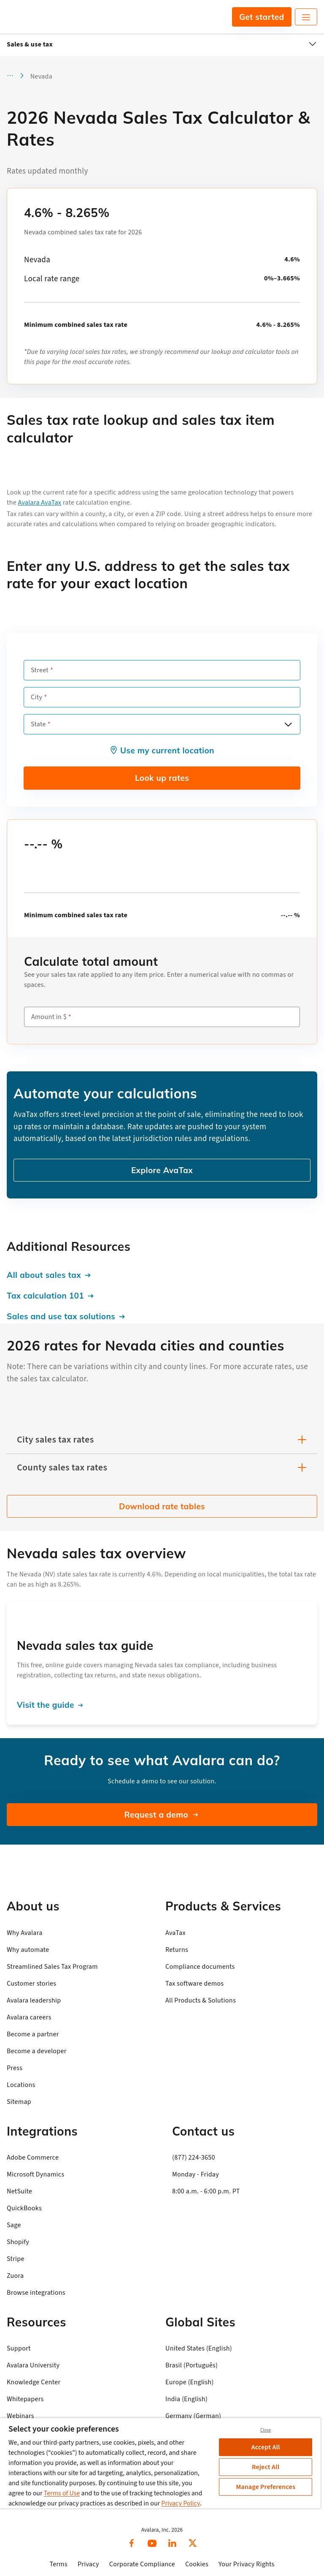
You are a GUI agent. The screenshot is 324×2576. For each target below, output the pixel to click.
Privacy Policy (180, 2503)
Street (40, 670)
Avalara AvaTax (40, 502)
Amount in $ (49, 1017)
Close (265, 2430)
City (36, 697)
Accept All (265, 2447)
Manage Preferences (265, 2487)
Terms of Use (62, 2493)
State (38, 724)
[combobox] (162, 724)
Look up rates (162, 778)
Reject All (265, 2467)
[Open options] (288, 724)
